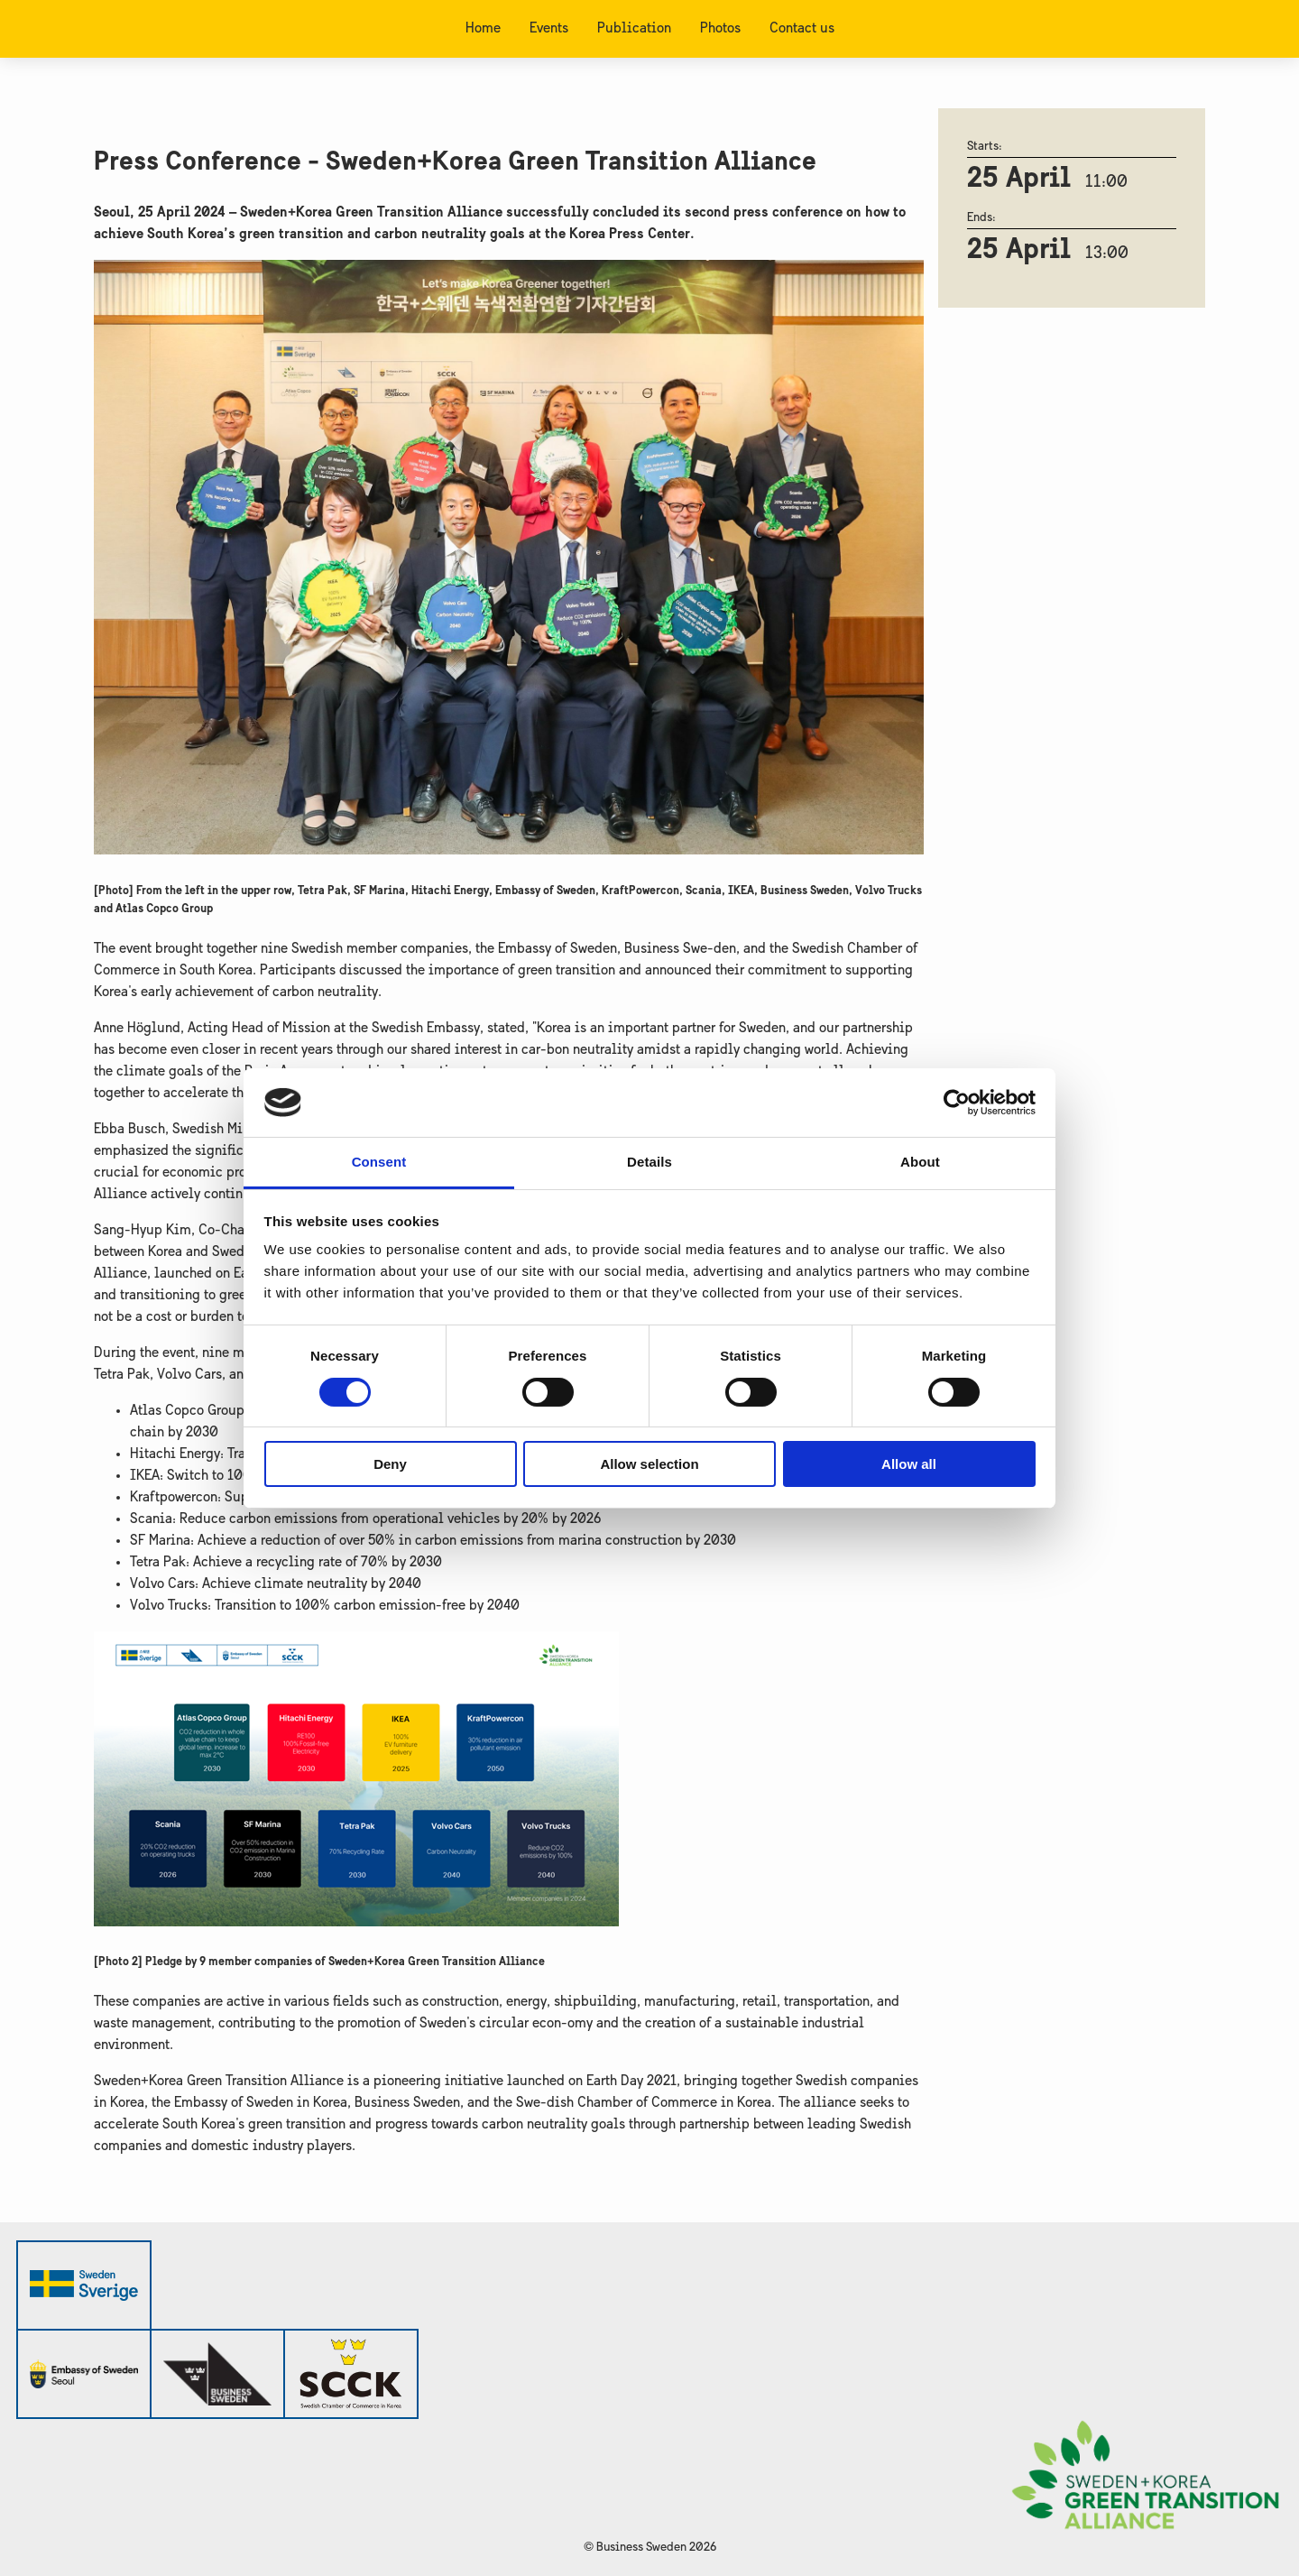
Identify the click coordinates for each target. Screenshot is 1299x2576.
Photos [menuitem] (720, 29)
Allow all (908, 1464)
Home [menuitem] (483, 29)
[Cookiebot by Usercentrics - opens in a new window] (957, 1102)
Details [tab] (649, 1161)
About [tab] (920, 1161)
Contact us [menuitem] (801, 29)
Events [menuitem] (549, 29)
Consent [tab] (379, 1161)
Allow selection (649, 1464)
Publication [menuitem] (634, 29)
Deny (390, 1464)
